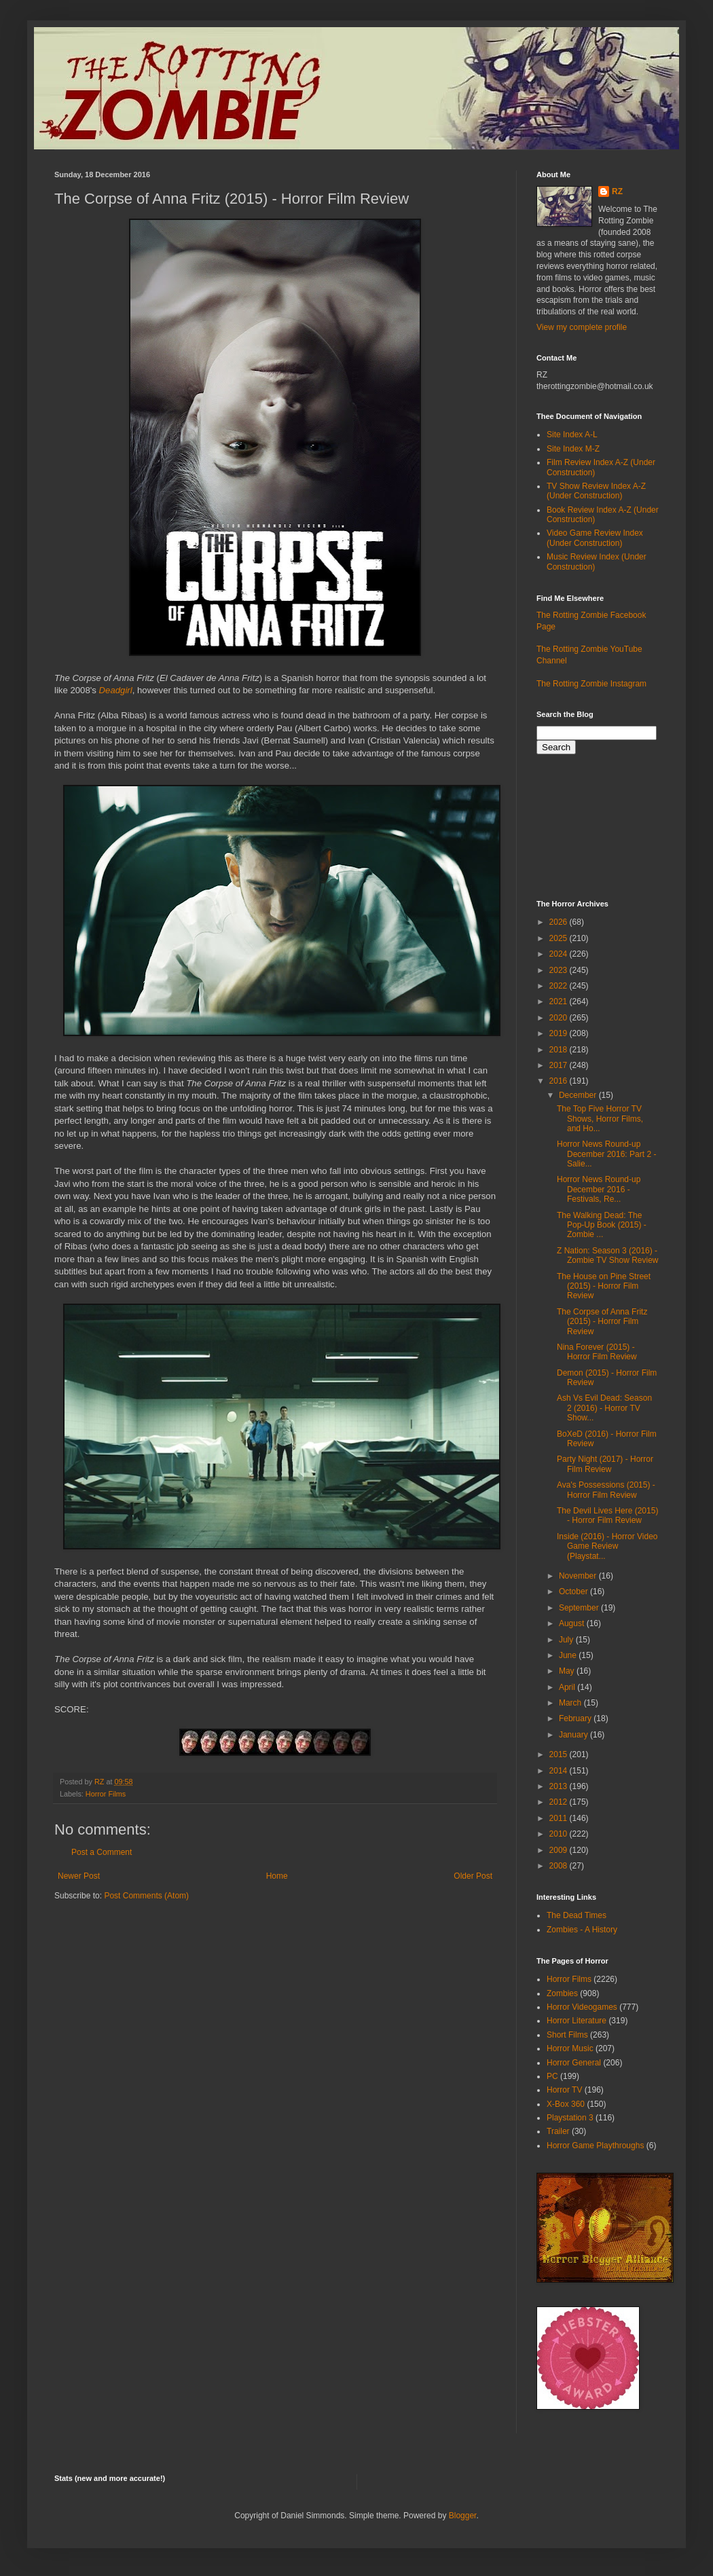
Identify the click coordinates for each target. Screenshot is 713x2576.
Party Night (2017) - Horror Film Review (605, 1463)
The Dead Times (576, 1915)
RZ (617, 191)
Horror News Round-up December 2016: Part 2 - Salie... (606, 1154)
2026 (559, 922)
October (574, 1591)
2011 (559, 1818)
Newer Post (79, 1876)
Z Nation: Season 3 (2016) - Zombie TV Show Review (608, 1255)
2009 (559, 1850)
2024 (559, 954)
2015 (559, 1754)
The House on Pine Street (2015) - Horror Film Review (604, 1286)
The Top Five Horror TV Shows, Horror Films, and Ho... (600, 1118)
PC (552, 2076)
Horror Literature (576, 2020)
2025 (559, 938)
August (573, 1623)
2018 (559, 1049)
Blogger (463, 2515)
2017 (559, 1065)
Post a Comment (101, 1852)
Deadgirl (115, 690)
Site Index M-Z (573, 449)
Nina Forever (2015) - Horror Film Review (597, 1351)
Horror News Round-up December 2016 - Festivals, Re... (598, 1189)
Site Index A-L (572, 434)
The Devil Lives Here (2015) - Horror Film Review (607, 1515)
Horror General (574, 2062)
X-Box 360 (566, 2104)
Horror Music (570, 2048)
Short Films (567, 2035)
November (579, 1576)
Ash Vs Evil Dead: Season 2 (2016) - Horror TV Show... (604, 1407)
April (568, 1687)
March (571, 1703)
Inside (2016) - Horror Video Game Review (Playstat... (607, 1546)
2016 (559, 1081)
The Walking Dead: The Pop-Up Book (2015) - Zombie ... (601, 1225)
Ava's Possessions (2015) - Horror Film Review (606, 1489)
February (576, 1718)
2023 (559, 970)
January (574, 1735)
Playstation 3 (570, 2117)
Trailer (558, 2131)
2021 (559, 1001)
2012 (559, 1802)
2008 (559, 1866)
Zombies (562, 1993)
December (579, 1095)
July (567, 1639)
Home (277, 1876)
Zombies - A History (582, 1929)
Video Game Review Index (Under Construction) (595, 537)
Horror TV (564, 2090)
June (569, 1655)
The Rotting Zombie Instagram (591, 683)
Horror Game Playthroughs (595, 2145)
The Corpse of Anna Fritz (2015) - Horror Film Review (602, 1321)
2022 (559, 986)
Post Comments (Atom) (146, 1895)
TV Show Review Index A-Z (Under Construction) (596, 490)
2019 (559, 1033)
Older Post (473, 1876)
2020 (559, 1018)
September (580, 1608)
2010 (559, 1834)
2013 (559, 1786)
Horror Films (106, 1794)
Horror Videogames (582, 2007)
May (568, 1671)
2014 (559, 1770)
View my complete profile (581, 327)
